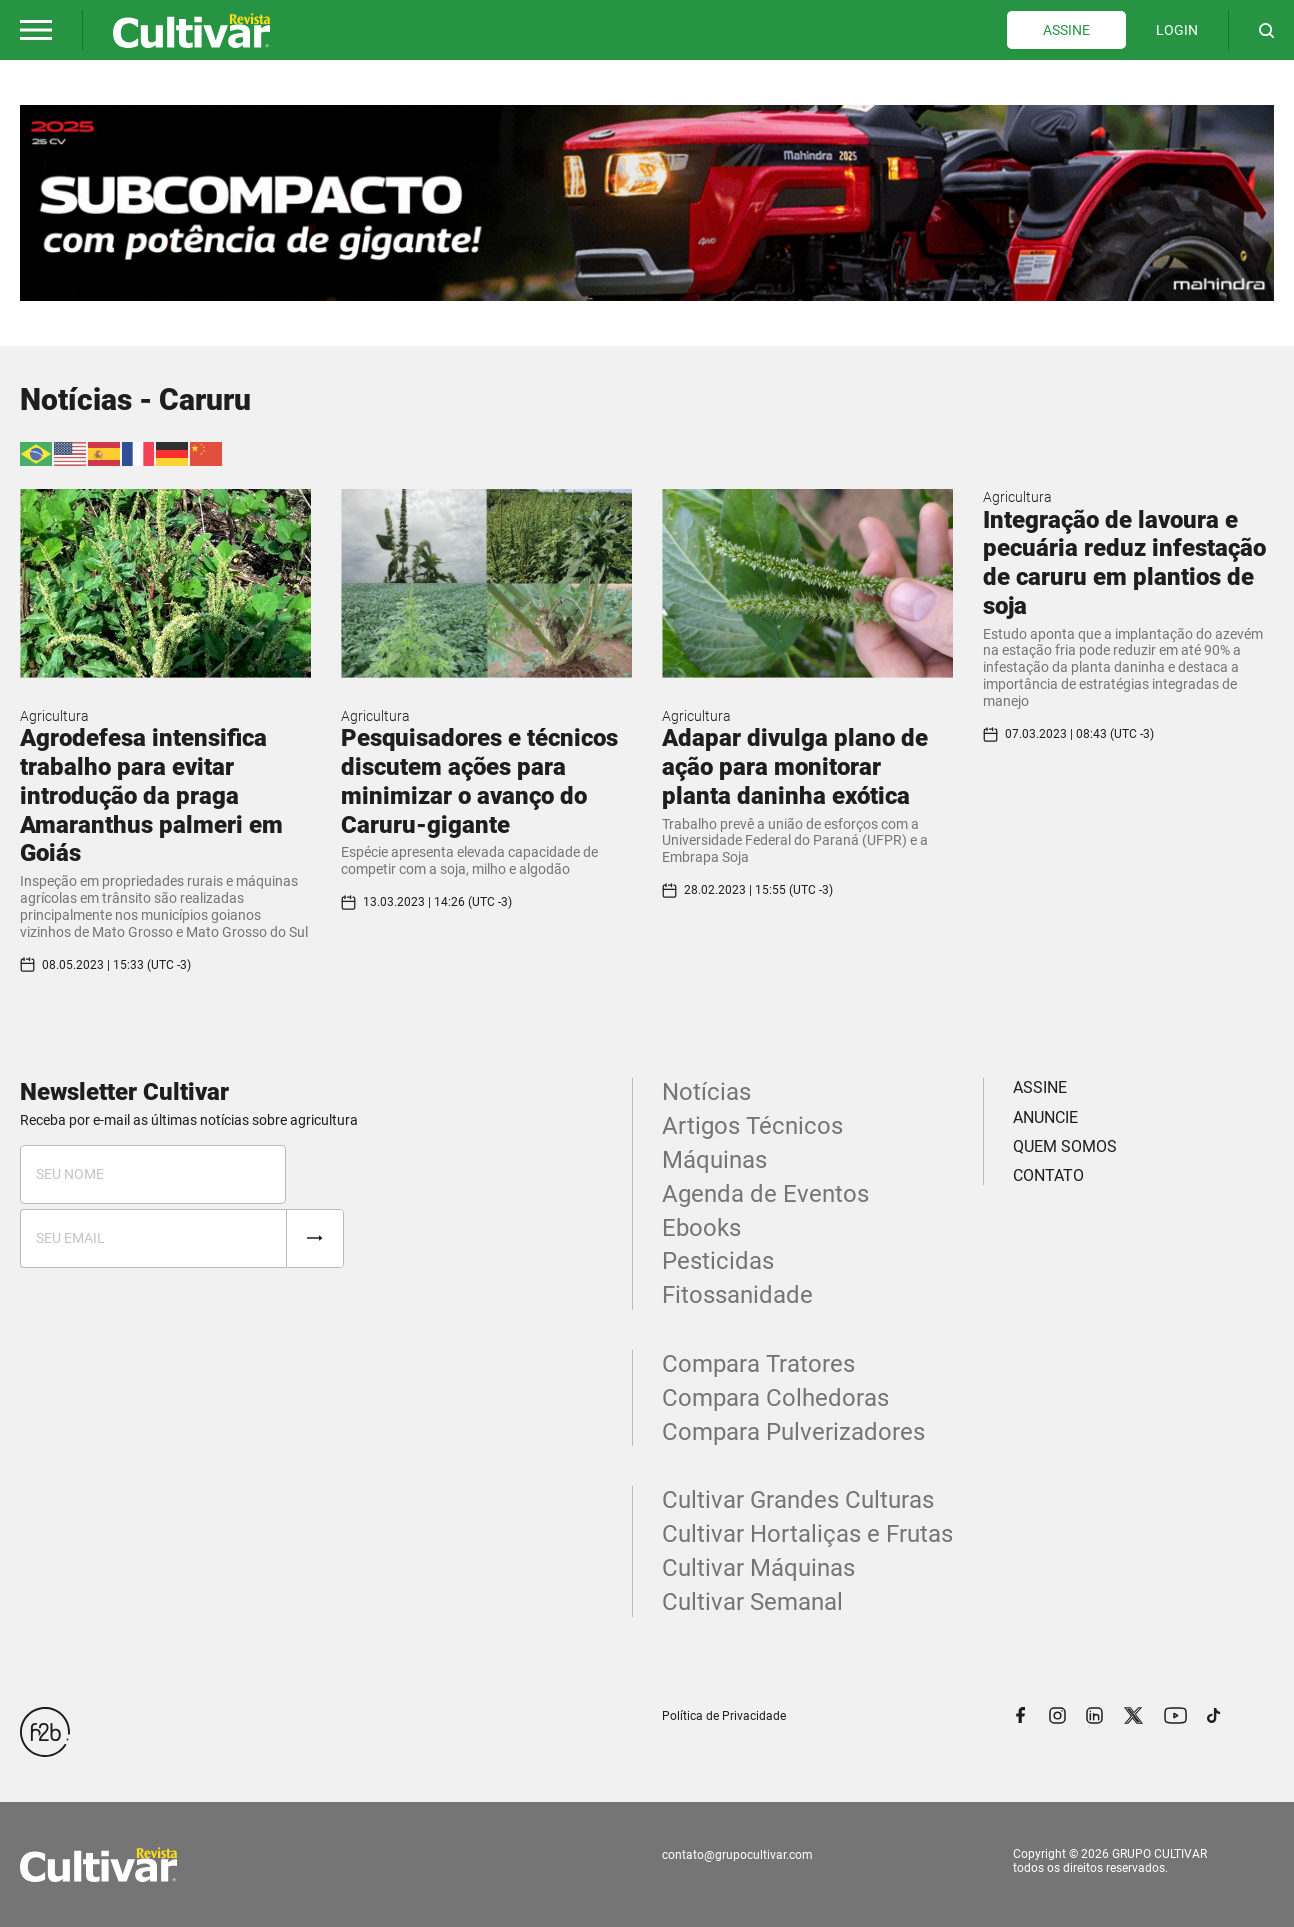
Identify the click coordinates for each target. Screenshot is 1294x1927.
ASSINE (1066, 30)
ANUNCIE (1045, 1117)
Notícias (706, 1092)
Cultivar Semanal (752, 1602)
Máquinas (714, 1160)
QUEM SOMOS (1065, 1146)
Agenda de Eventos (765, 1194)
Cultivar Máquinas (758, 1568)
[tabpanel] (647, 203)
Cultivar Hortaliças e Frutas (807, 1534)
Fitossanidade (737, 1295)
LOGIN (1177, 30)
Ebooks (701, 1228)
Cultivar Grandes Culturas (798, 1500)
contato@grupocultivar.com (737, 1855)
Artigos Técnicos (752, 1126)
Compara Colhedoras (775, 1398)
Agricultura (54, 716)
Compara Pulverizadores (793, 1432)
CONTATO (1048, 1175)
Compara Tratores (758, 1364)
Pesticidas (718, 1261)
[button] (36, 30)
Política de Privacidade (724, 1716)
